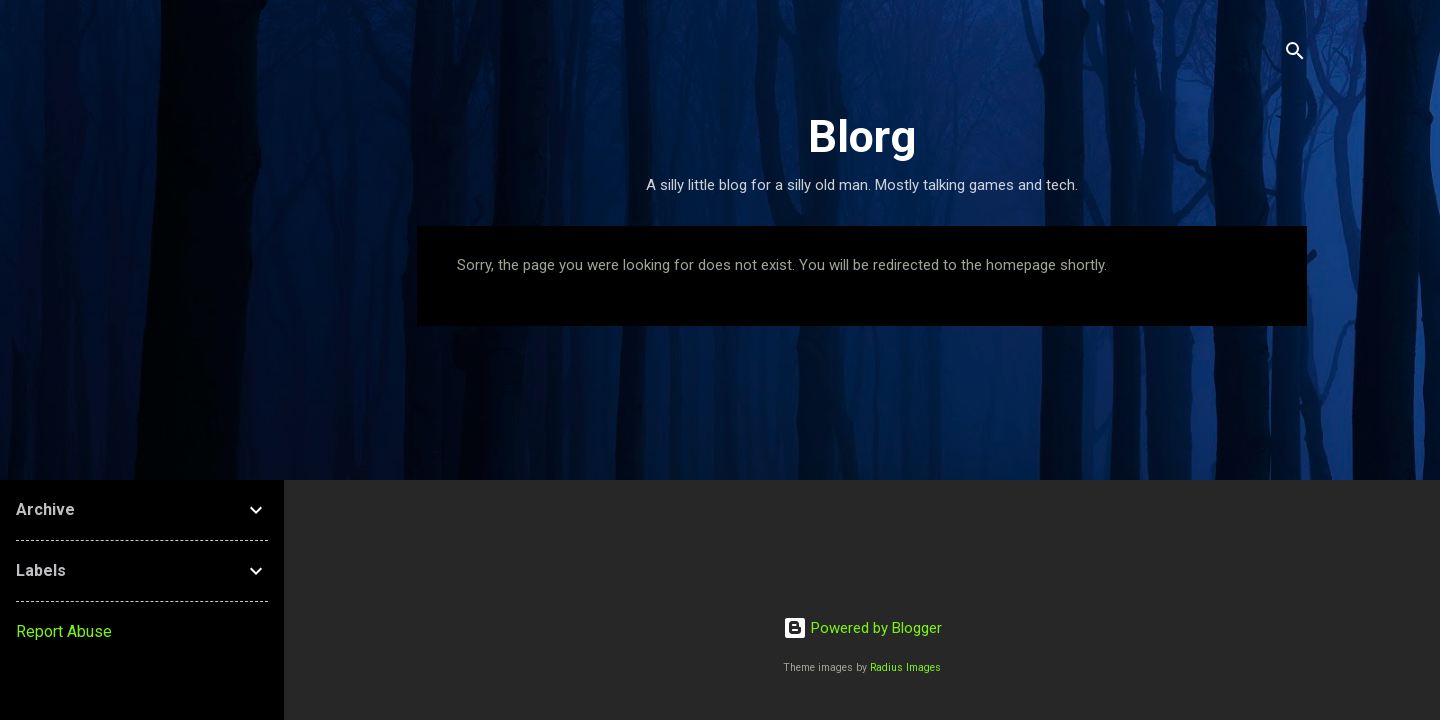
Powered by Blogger (862, 628)
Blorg (862, 136)
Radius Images (905, 667)
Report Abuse (64, 631)
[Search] (1295, 54)
